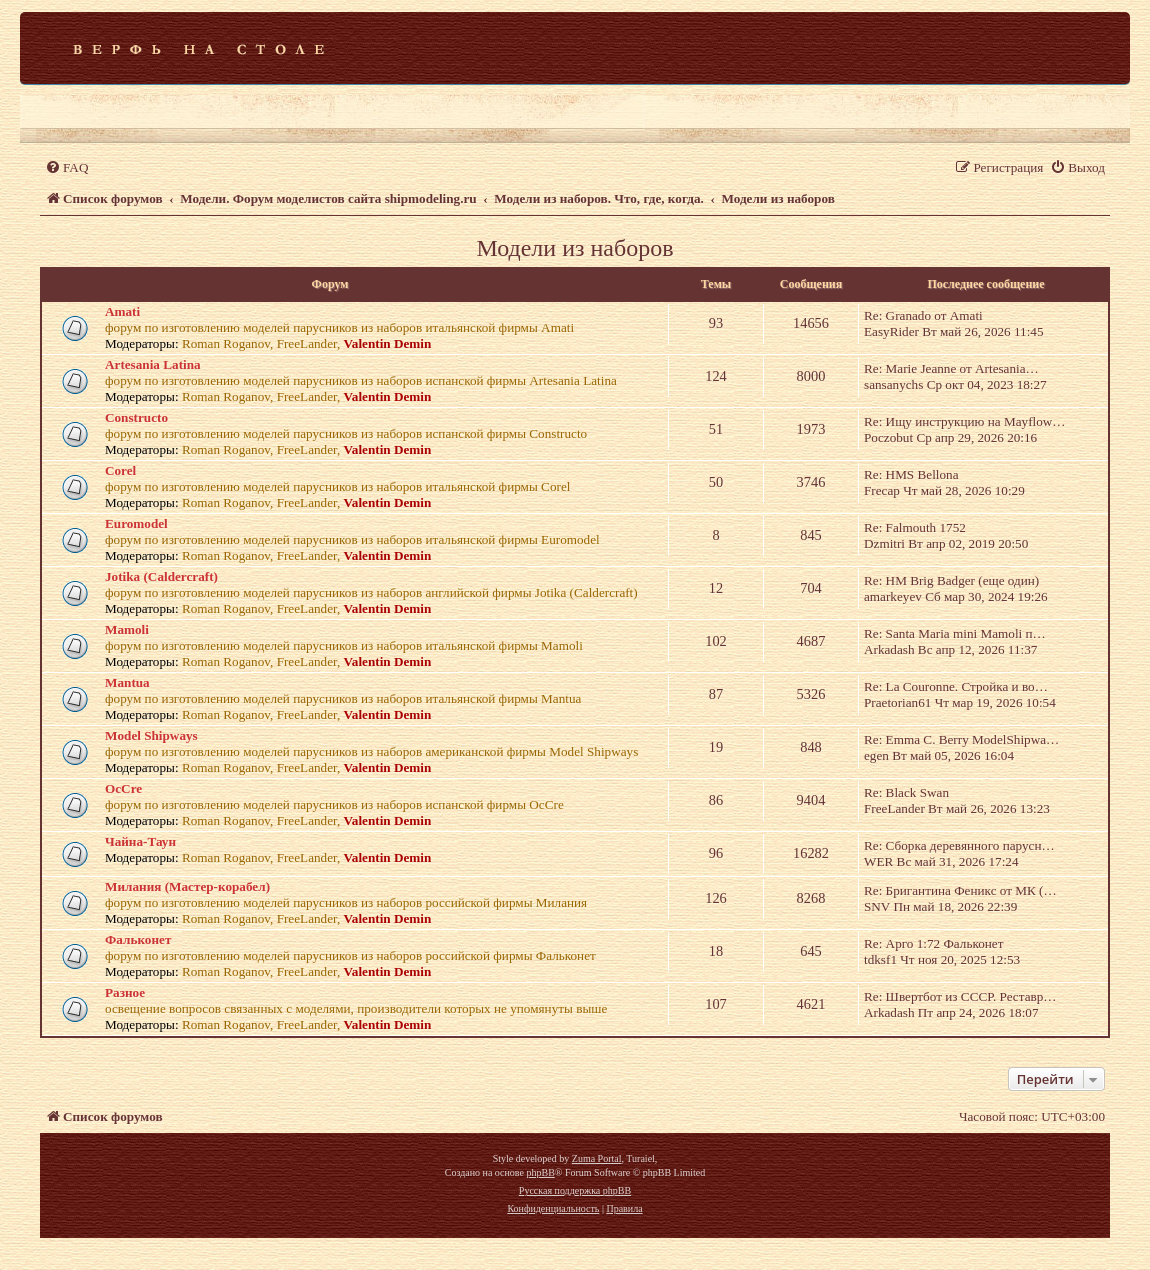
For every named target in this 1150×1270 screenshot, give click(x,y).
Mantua (127, 682)
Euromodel (136, 523)
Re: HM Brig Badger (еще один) (951, 580)
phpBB (540, 1172)
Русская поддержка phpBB (575, 1190)
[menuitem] (66, 167)
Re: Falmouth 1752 (915, 527)
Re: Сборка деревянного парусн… (959, 845)
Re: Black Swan (906, 792)
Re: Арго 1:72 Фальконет (933, 943)
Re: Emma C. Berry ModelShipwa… (961, 739)
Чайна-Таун (140, 841)
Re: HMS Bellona (911, 474)
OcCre (123, 788)
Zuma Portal (597, 1158)
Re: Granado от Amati (923, 315)
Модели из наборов (574, 248)
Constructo (136, 417)
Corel (120, 470)
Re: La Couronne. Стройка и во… (956, 686)
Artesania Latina (153, 364)
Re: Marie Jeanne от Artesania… (951, 368)
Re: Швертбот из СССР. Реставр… (960, 996)
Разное (125, 992)
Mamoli (127, 629)
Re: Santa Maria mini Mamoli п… (955, 633)
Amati (122, 311)
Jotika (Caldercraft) (161, 576)
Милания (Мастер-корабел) (187, 886)
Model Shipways (151, 735)
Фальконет (138, 939)
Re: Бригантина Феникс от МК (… (960, 890)
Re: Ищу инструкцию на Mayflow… (965, 421)
